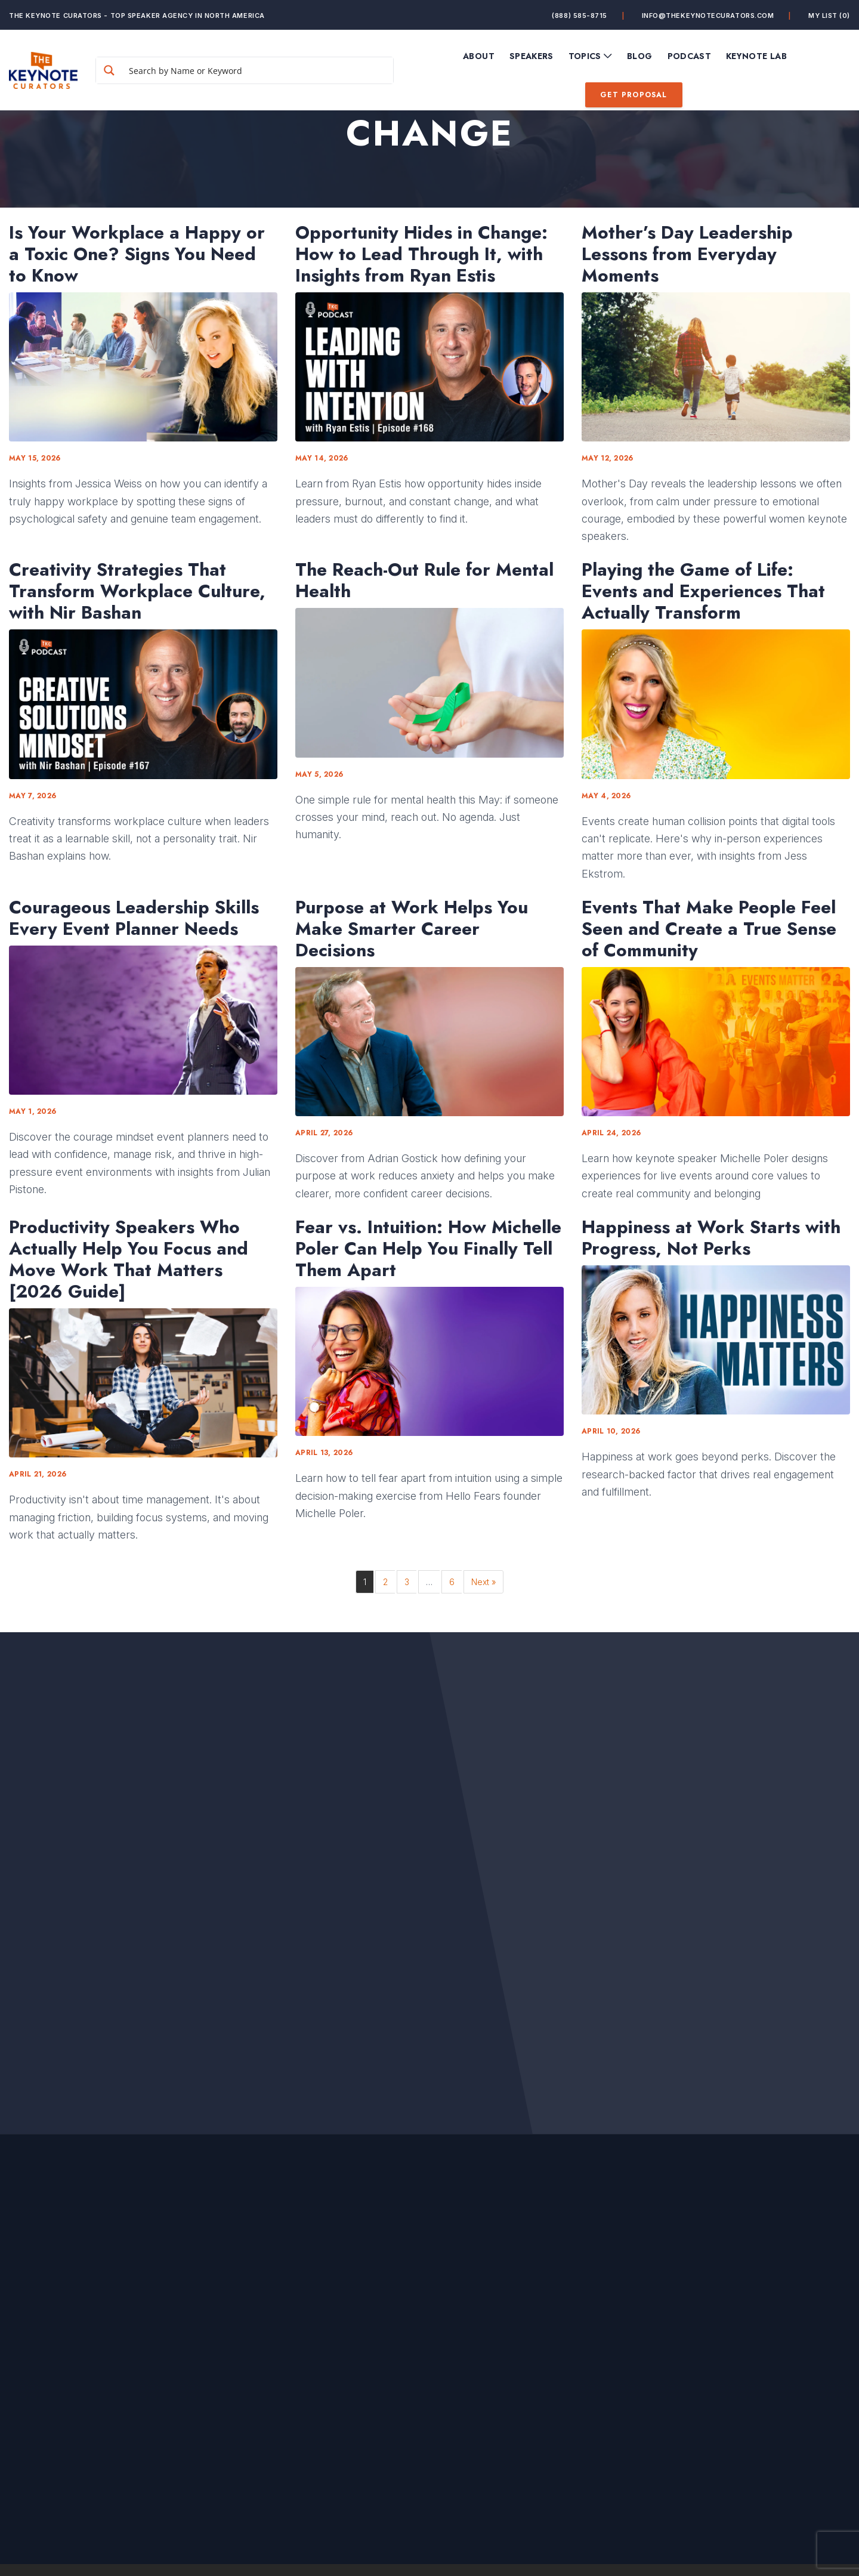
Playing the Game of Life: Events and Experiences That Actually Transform (703, 591)
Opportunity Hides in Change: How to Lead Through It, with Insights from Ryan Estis (421, 254)
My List (829, 15)
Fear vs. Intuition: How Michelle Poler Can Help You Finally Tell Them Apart (428, 1248)
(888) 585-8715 (579, 15)
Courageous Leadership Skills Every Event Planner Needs (134, 918)
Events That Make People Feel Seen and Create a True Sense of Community (709, 929)
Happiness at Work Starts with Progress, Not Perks (711, 1237)
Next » (483, 1582)
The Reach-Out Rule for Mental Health (424, 580)
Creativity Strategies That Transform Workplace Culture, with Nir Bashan (137, 591)
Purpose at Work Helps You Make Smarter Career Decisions (411, 929)
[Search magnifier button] (109, 70)
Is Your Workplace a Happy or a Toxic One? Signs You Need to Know (137, 254)
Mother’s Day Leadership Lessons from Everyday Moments (687, 254)
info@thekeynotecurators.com (708, 15)
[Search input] (258, 70)
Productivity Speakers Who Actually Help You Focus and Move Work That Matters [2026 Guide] (128, 1259)
